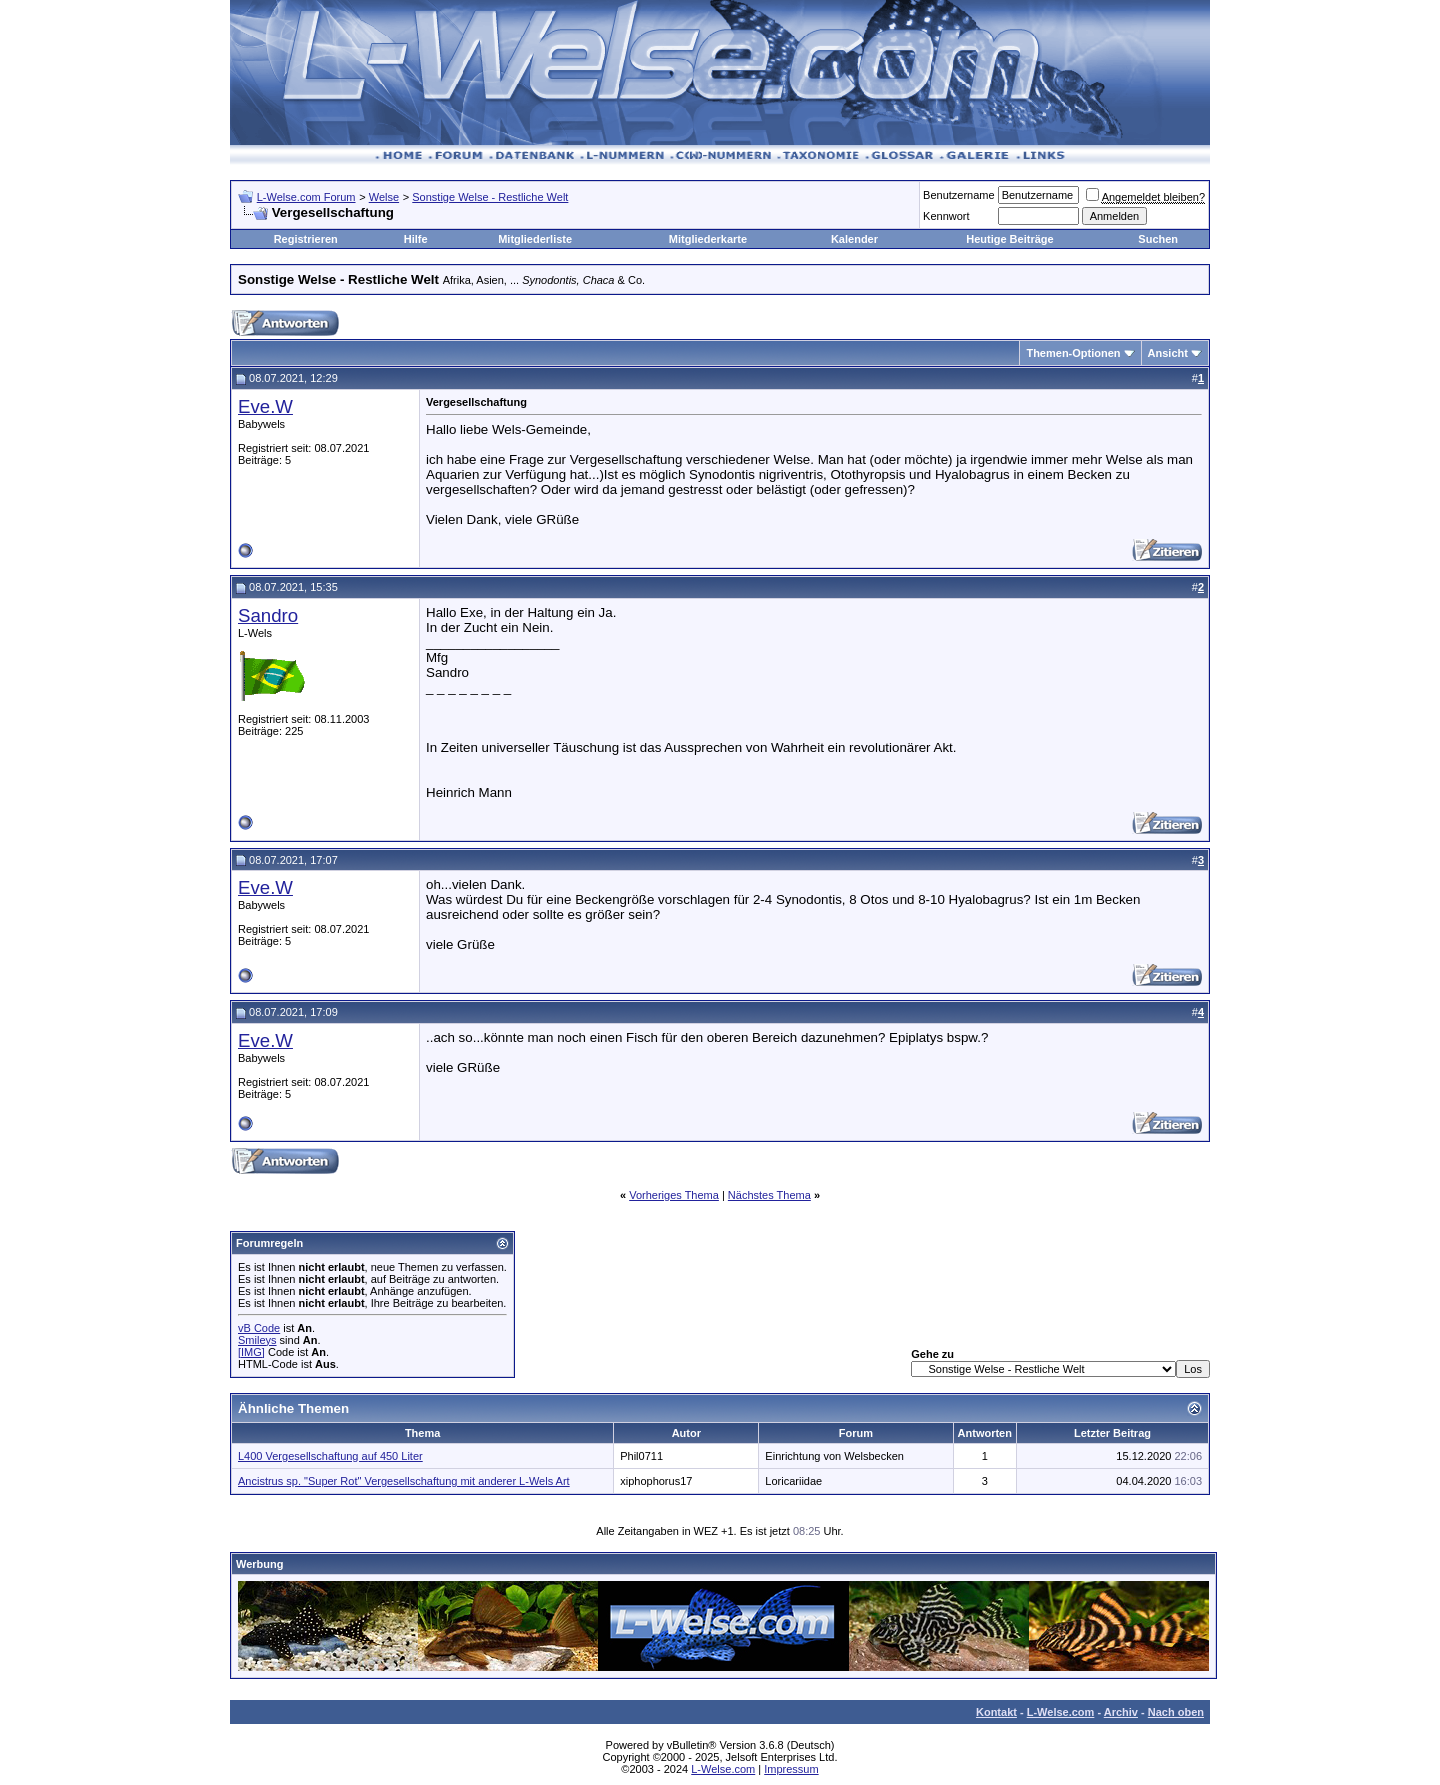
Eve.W (265, 406)
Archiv (1121, 1712)
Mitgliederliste (535, 239)
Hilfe (416, 239)
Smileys (257, 1340)
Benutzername (959, 195)
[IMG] (251, 1352)
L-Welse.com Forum (306, 197)
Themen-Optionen (1073, 353)
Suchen (1158, 239)
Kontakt (996, 1712)
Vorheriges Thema (674, 1195)
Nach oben (1176, 1712)
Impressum (791, 1769)
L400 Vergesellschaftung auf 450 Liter (330, 1456)
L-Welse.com (1061, 1712)
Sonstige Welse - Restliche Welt (490, 197)
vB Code (259, 1328)
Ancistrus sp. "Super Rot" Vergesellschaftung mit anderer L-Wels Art (404, 1481)
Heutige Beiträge (1009, 239)
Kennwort (946, 216)
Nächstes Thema (769, 1195)
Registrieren (306, 239)
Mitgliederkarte (708, 239)
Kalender (854, 239)
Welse (384, 197)
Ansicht (1168, 353)
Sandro (268, 615)
